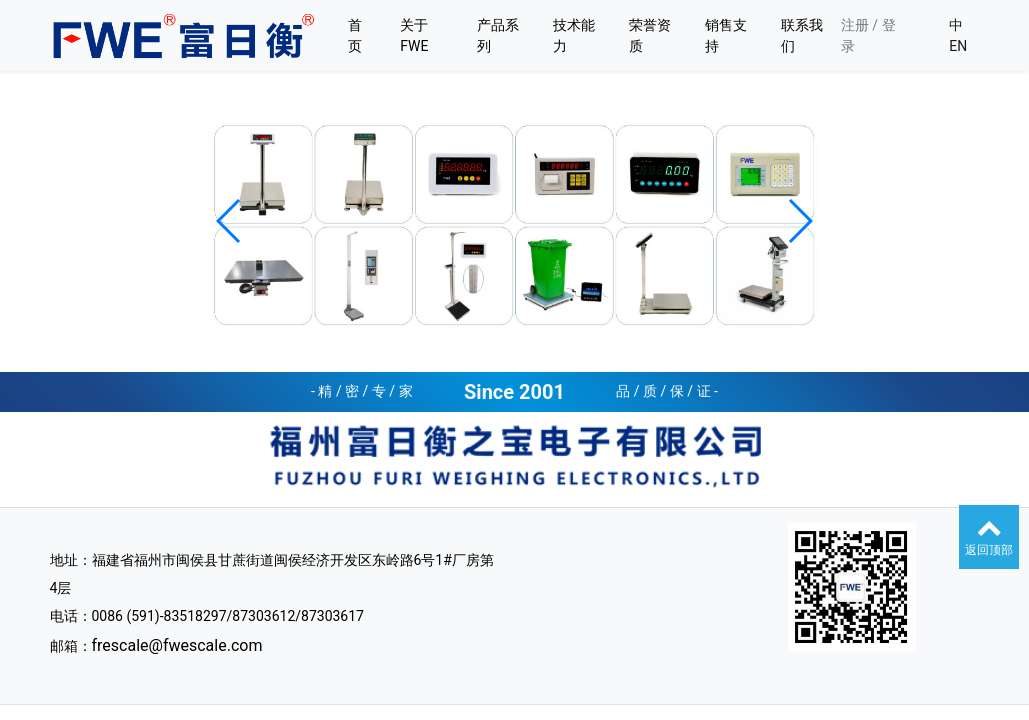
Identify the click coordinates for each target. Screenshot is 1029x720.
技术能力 (574, 35)
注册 (855, 25)
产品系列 (498, 35)
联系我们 (802, 35)
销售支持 (726, 35)
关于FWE (414, 35)
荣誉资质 (650, 35)
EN (958, 46)
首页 (355, 35)
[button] (229, 221)
